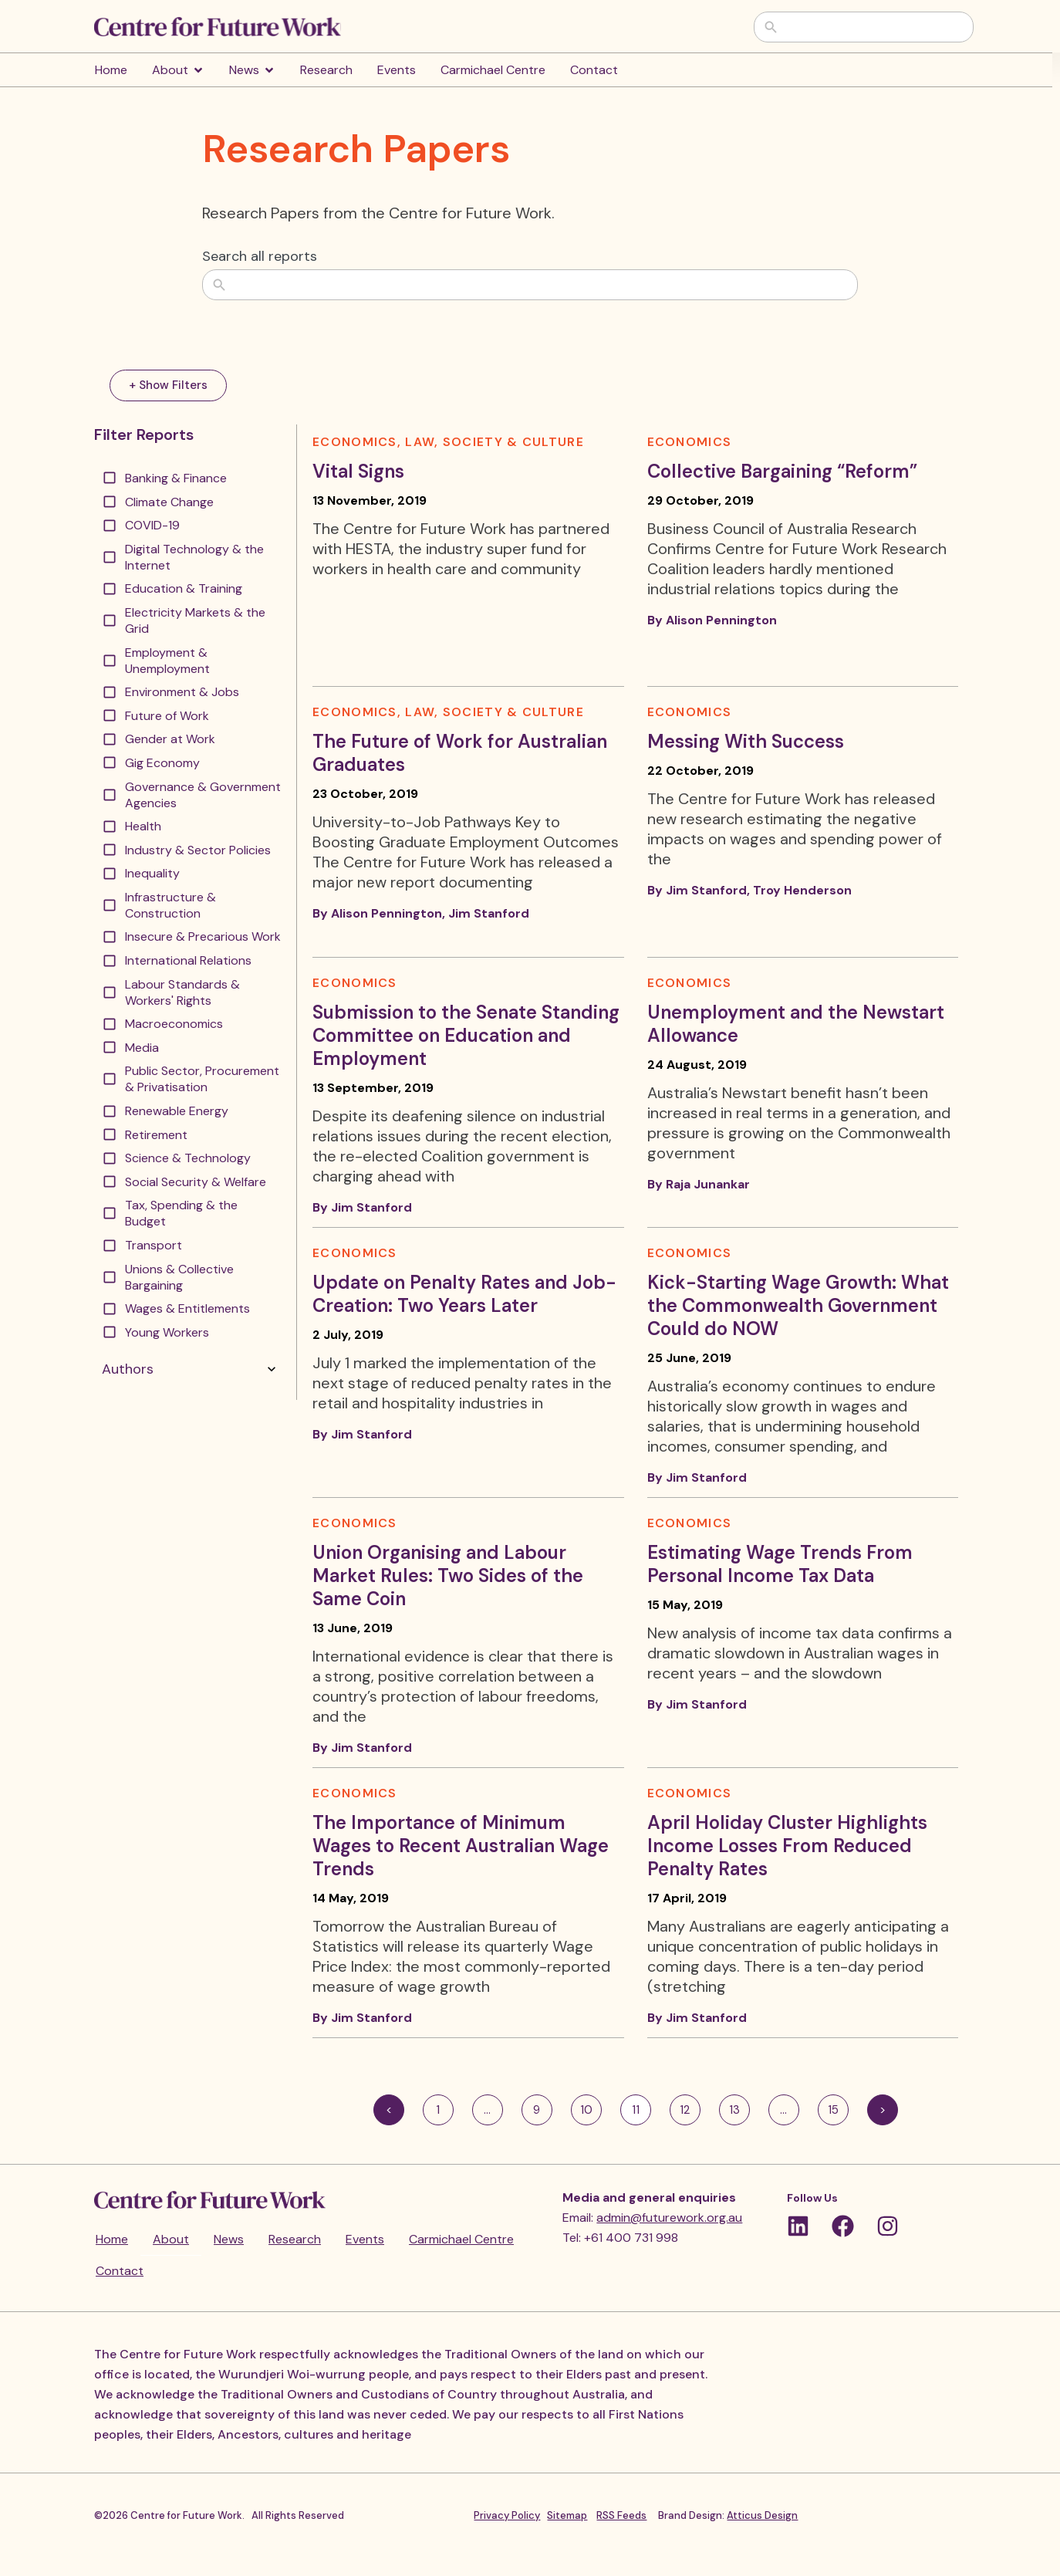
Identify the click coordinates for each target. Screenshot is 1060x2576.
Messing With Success (745, 741)
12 (690, 2106)
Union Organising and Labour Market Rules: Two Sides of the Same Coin (447, 1575)
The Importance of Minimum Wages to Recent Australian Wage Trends (460, 1845)
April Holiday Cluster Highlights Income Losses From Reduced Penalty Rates (787, 1845)
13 (739, 2106)
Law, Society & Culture (494, 442)
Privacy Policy (507, 2515)
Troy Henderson (802, 890)
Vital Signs (358, 471)
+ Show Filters (168, 385)
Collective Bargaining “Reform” (782, 471)
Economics (354, 442)
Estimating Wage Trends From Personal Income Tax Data (780, 1563)
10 (591, 2106)
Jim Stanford (488, 913)
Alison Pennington (721, 620)
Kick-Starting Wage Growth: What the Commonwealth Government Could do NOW (798, 1305)
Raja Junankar (708, 1184)
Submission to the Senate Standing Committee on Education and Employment (465, 1035)
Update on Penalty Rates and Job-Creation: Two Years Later (464, 1293)
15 (838, 2106)
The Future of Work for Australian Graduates (459, 752)
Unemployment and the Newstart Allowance (795, 1023)
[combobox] (875, 27)
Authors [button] (191, 1369)
